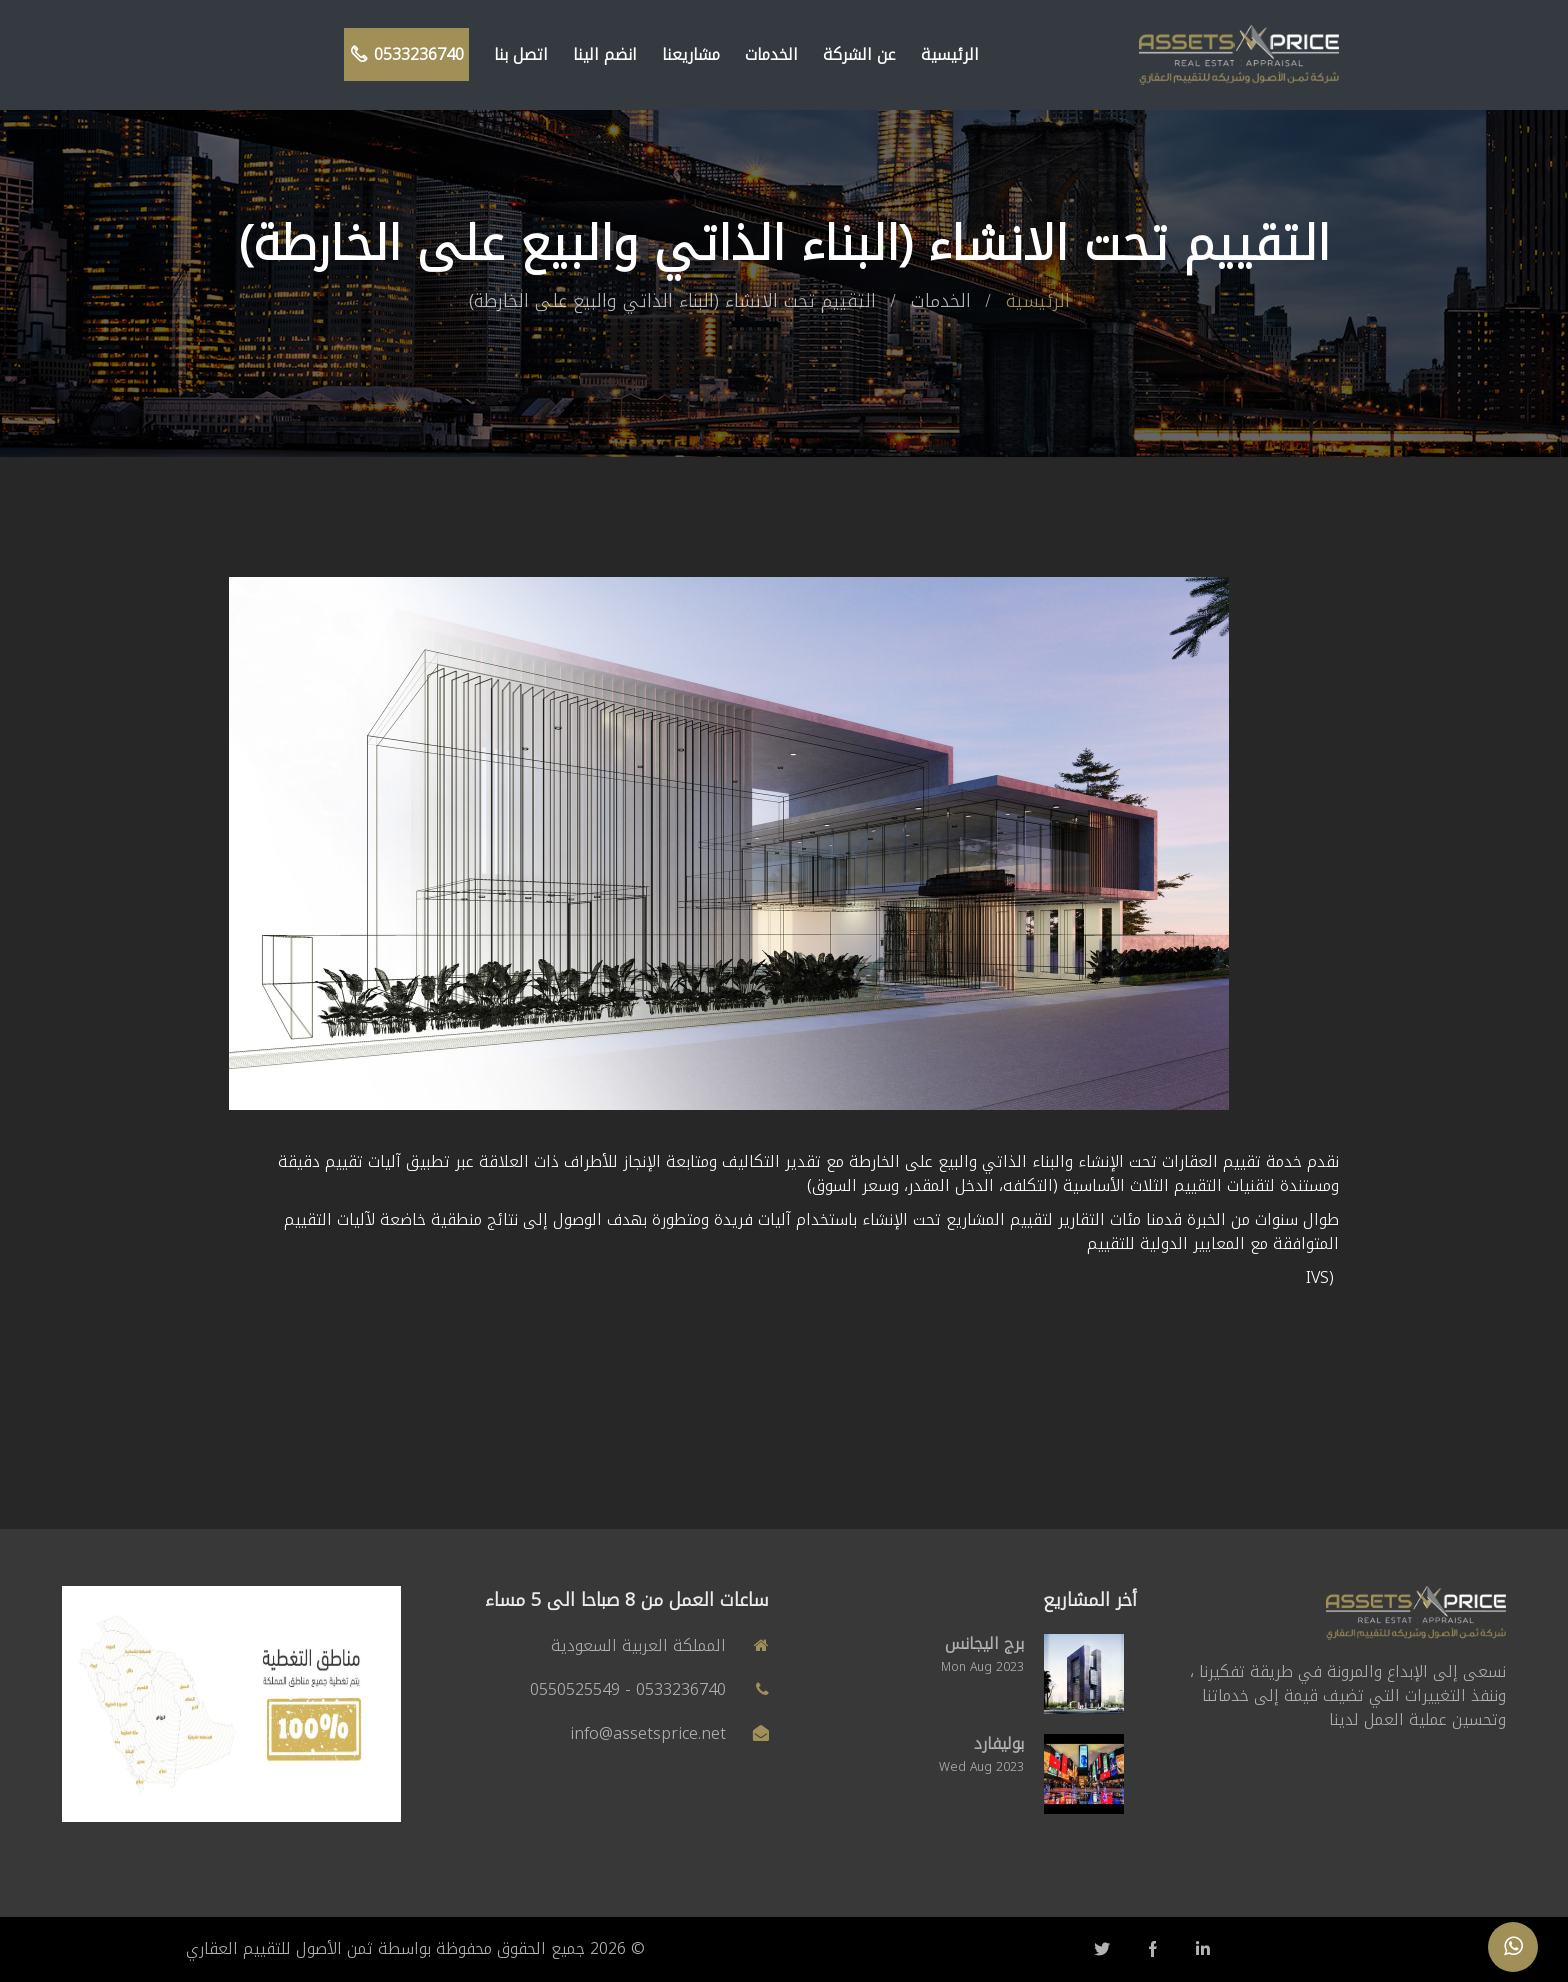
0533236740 (406, 54)
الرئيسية (950, 54)
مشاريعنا (691, 54)
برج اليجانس (984, 1643)
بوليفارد (999, 1743)
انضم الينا (605, 54)
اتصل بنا (521, 54)
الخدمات (771, 54)
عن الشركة (859, 54)
